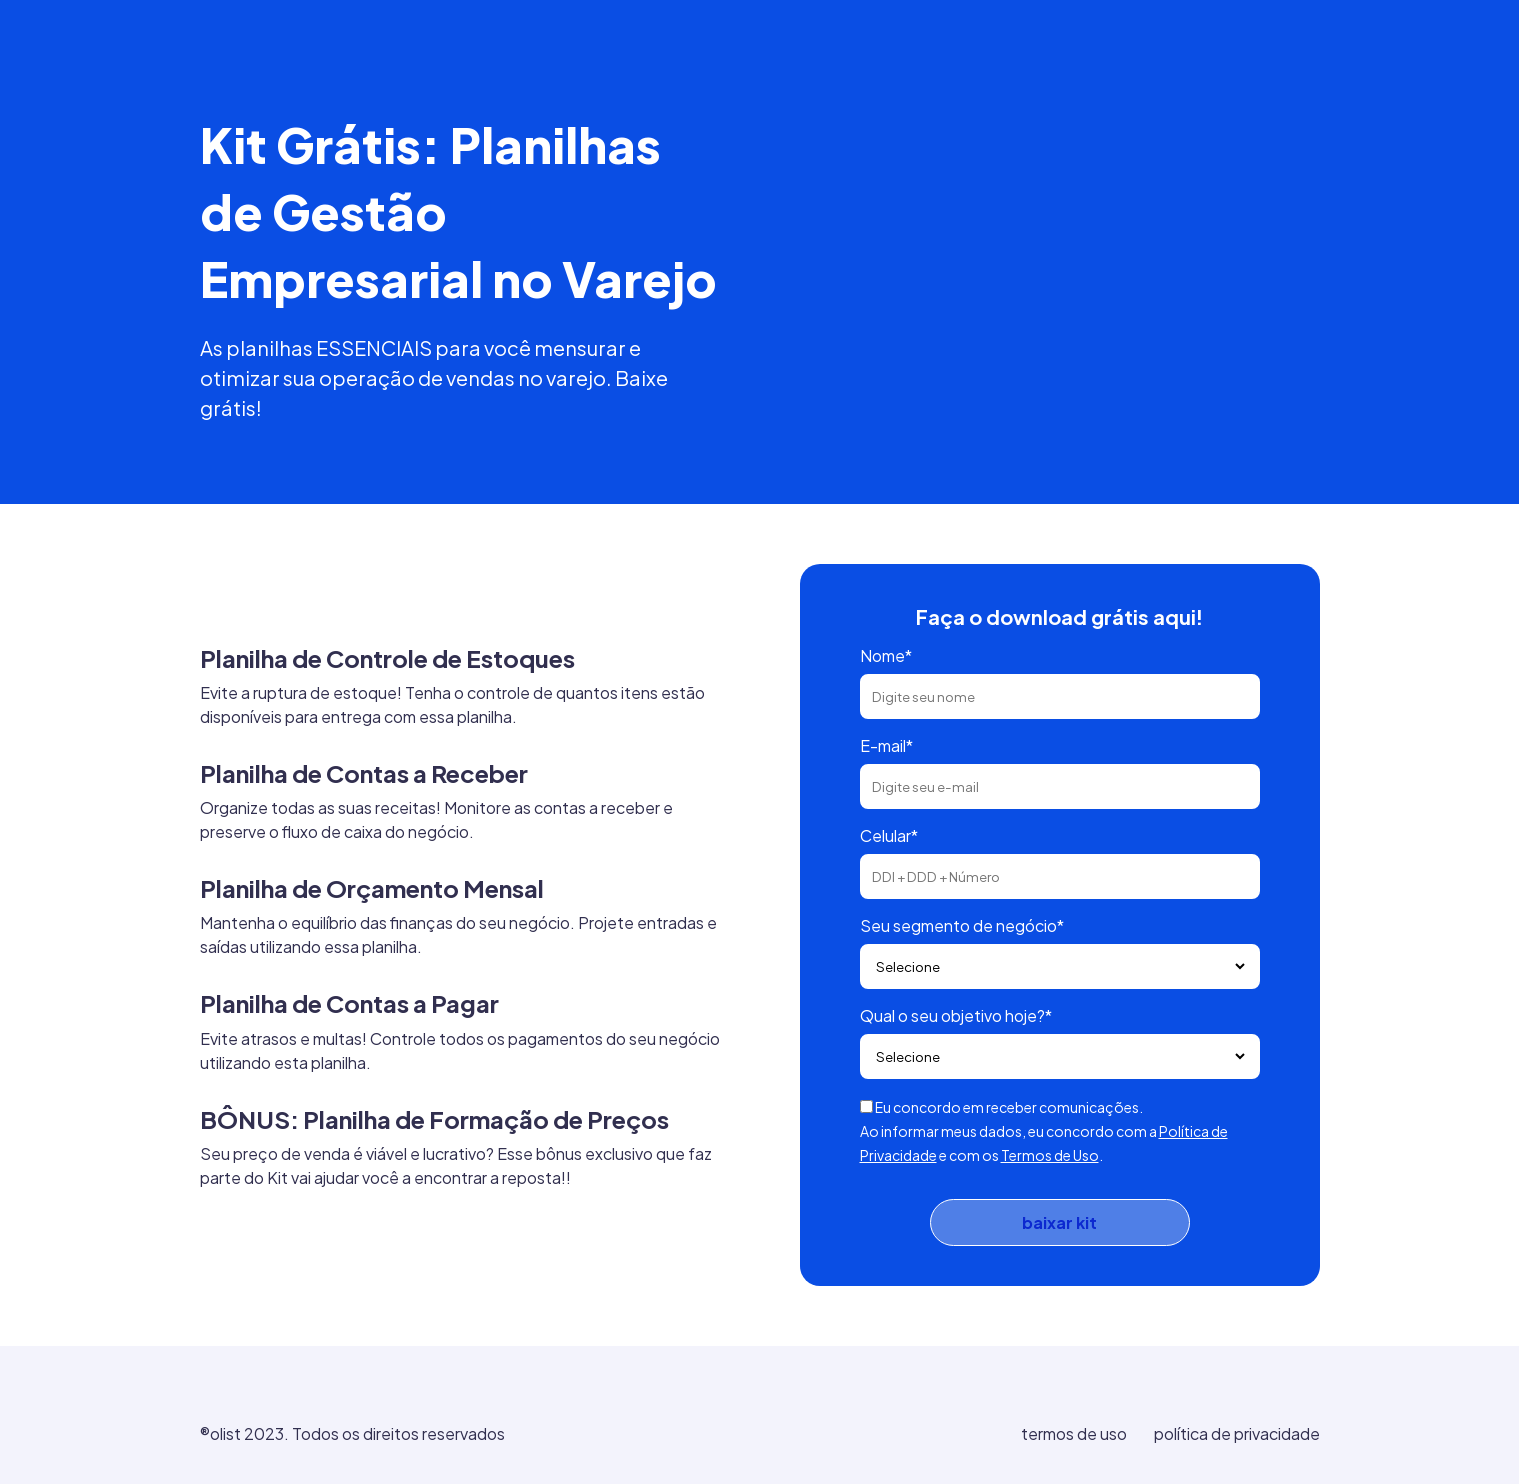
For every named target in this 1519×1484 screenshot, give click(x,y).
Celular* (889, 835)
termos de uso (1074, 1433)
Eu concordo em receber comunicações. (1009, 1107)
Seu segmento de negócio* (962, 925)
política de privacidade (1237, 1433)
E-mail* (886, 745)
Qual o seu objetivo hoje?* (956, 1015)
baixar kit (1059, 1222)
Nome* (886, 655)
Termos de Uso (1050, 1155)
